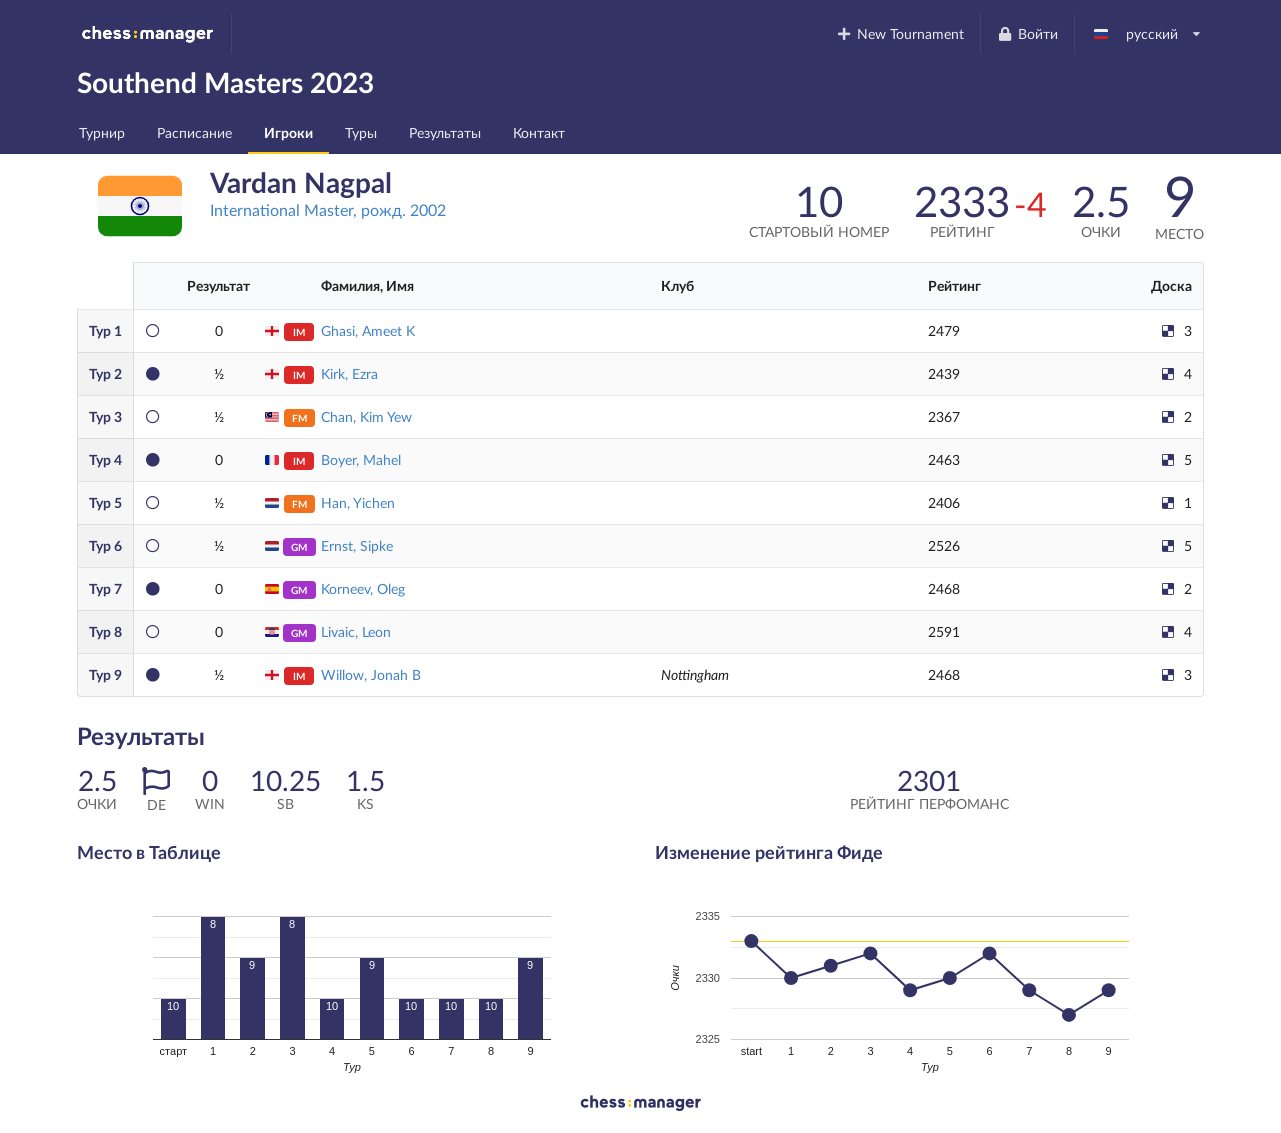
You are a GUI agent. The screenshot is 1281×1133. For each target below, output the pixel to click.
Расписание (194, 132)
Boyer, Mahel (361, 459)
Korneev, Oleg (363, 588)
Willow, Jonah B (371, 674)
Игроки (288, 132)
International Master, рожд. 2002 (328, 209)
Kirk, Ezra (349, 373)
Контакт (539, 132)
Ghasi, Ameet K (368, 330)
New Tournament (900, 33)
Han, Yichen (358, 502)
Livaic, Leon (356, 631)
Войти (1027, 33)
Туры (361, 132)
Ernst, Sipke (357, 545)
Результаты (445, 132)
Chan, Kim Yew (366, 416)
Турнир (102, 132)
